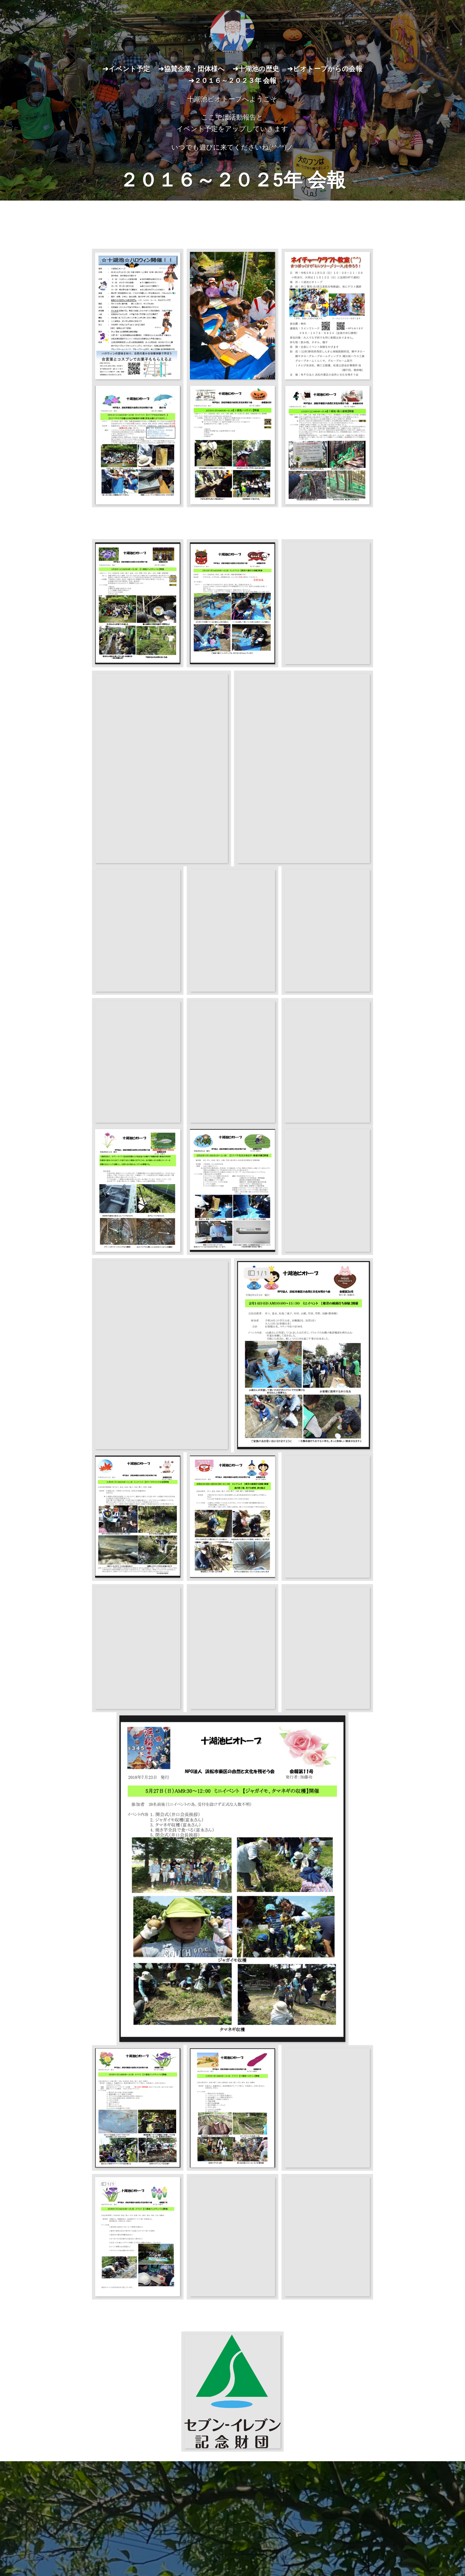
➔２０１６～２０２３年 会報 (232, 80)
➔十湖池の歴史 (256, 69)
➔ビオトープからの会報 (324, 69)
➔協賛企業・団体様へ (191, 69)
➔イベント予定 (126, 69)
